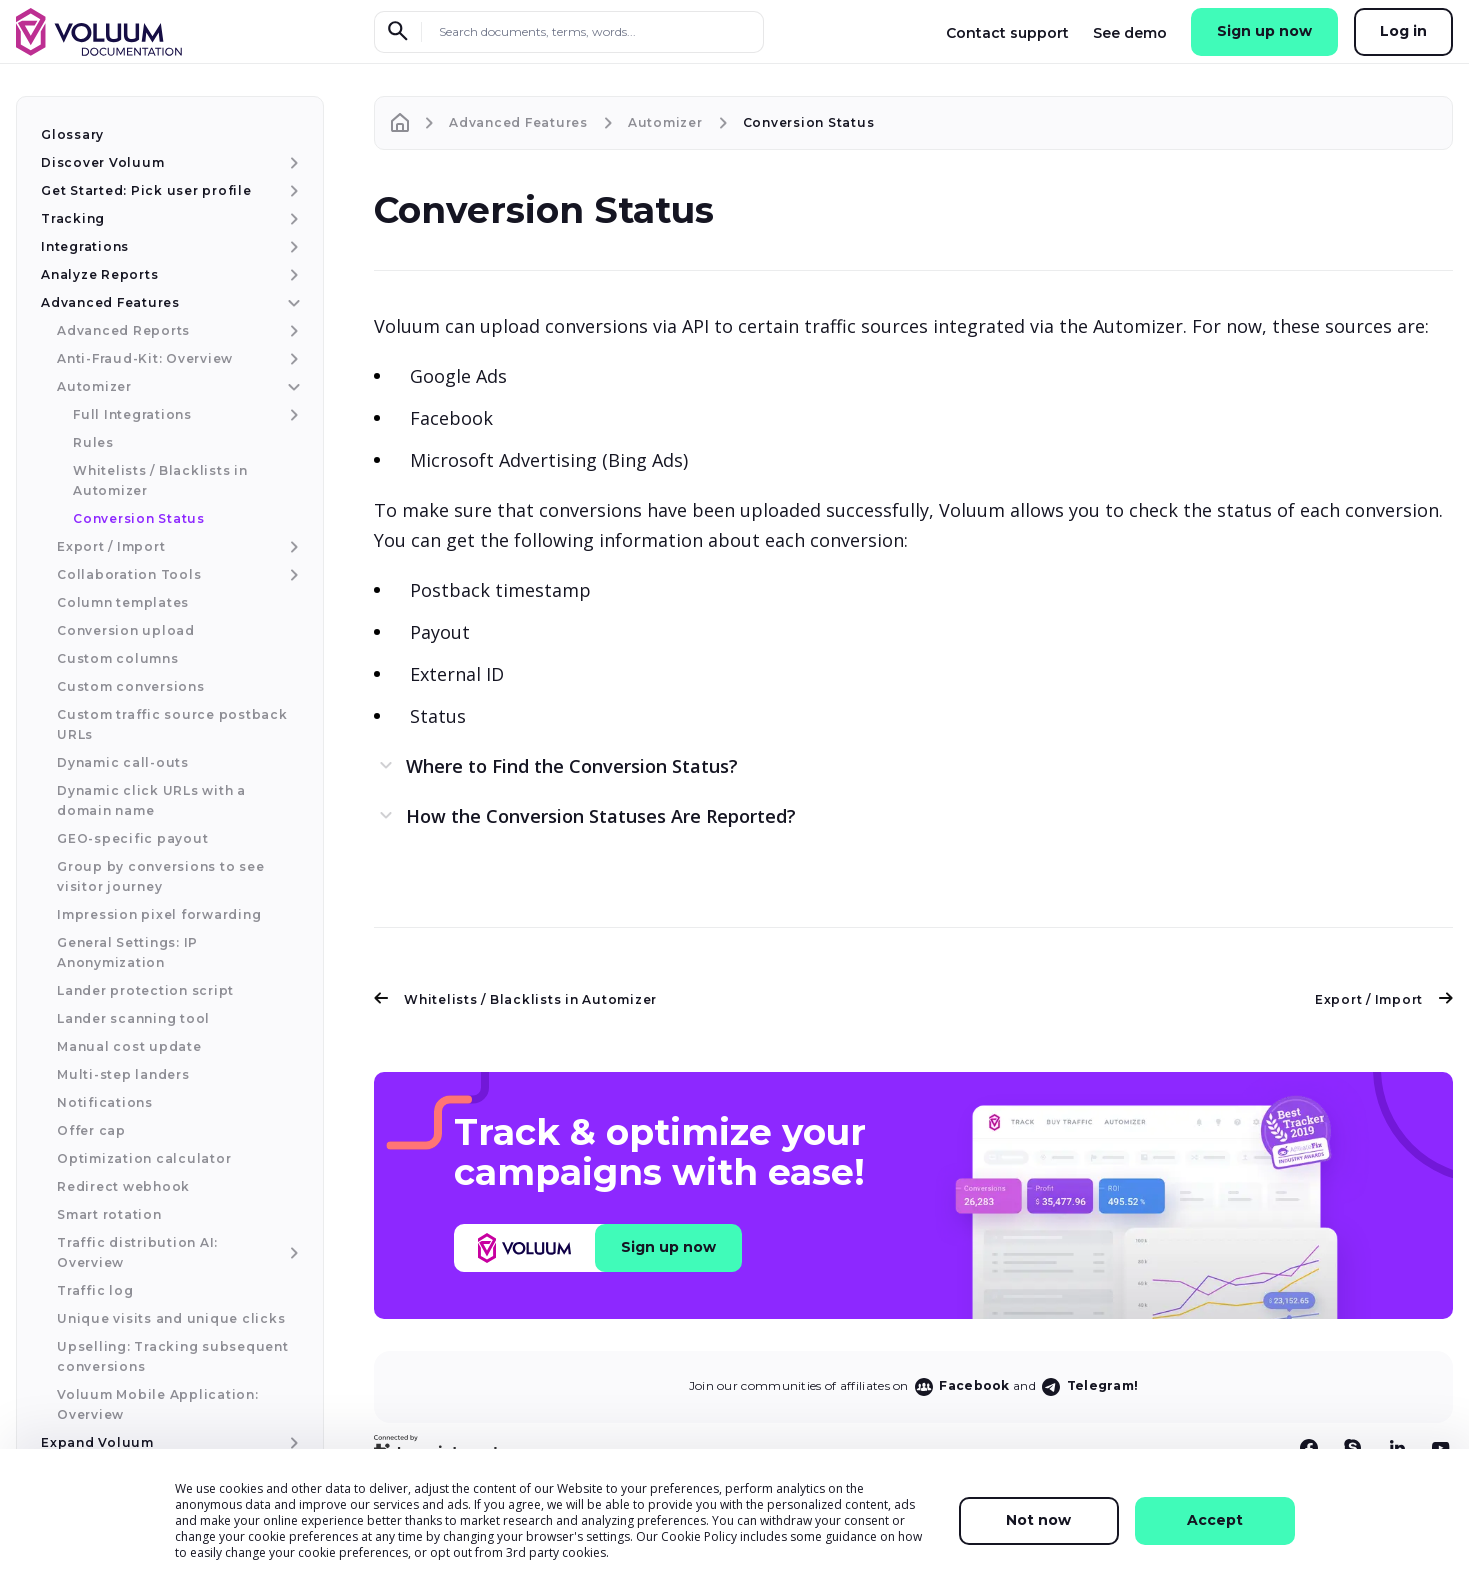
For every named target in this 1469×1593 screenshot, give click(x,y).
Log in (1403, 31)
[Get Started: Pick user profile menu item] (291, 191)
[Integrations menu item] (291, 247)
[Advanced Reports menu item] (291, 331)
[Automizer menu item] (291, 387)
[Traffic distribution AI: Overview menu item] (291, 1253)
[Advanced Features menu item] (291, 303)
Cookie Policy (699, 1536)
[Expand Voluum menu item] (291, 1443)
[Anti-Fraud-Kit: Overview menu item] (291, 359)
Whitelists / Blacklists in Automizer (515, 999)
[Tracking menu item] (291, 219)
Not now (1038, 1520)
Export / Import (1384, 999)
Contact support (1007, 33)
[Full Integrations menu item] (291, 415)
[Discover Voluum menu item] (291, 163)
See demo (1130, 33)
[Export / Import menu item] (291, 547)
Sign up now (1264, 31)
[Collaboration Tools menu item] (291, 575)
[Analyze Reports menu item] (291, 275)
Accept (1215, 1520)
